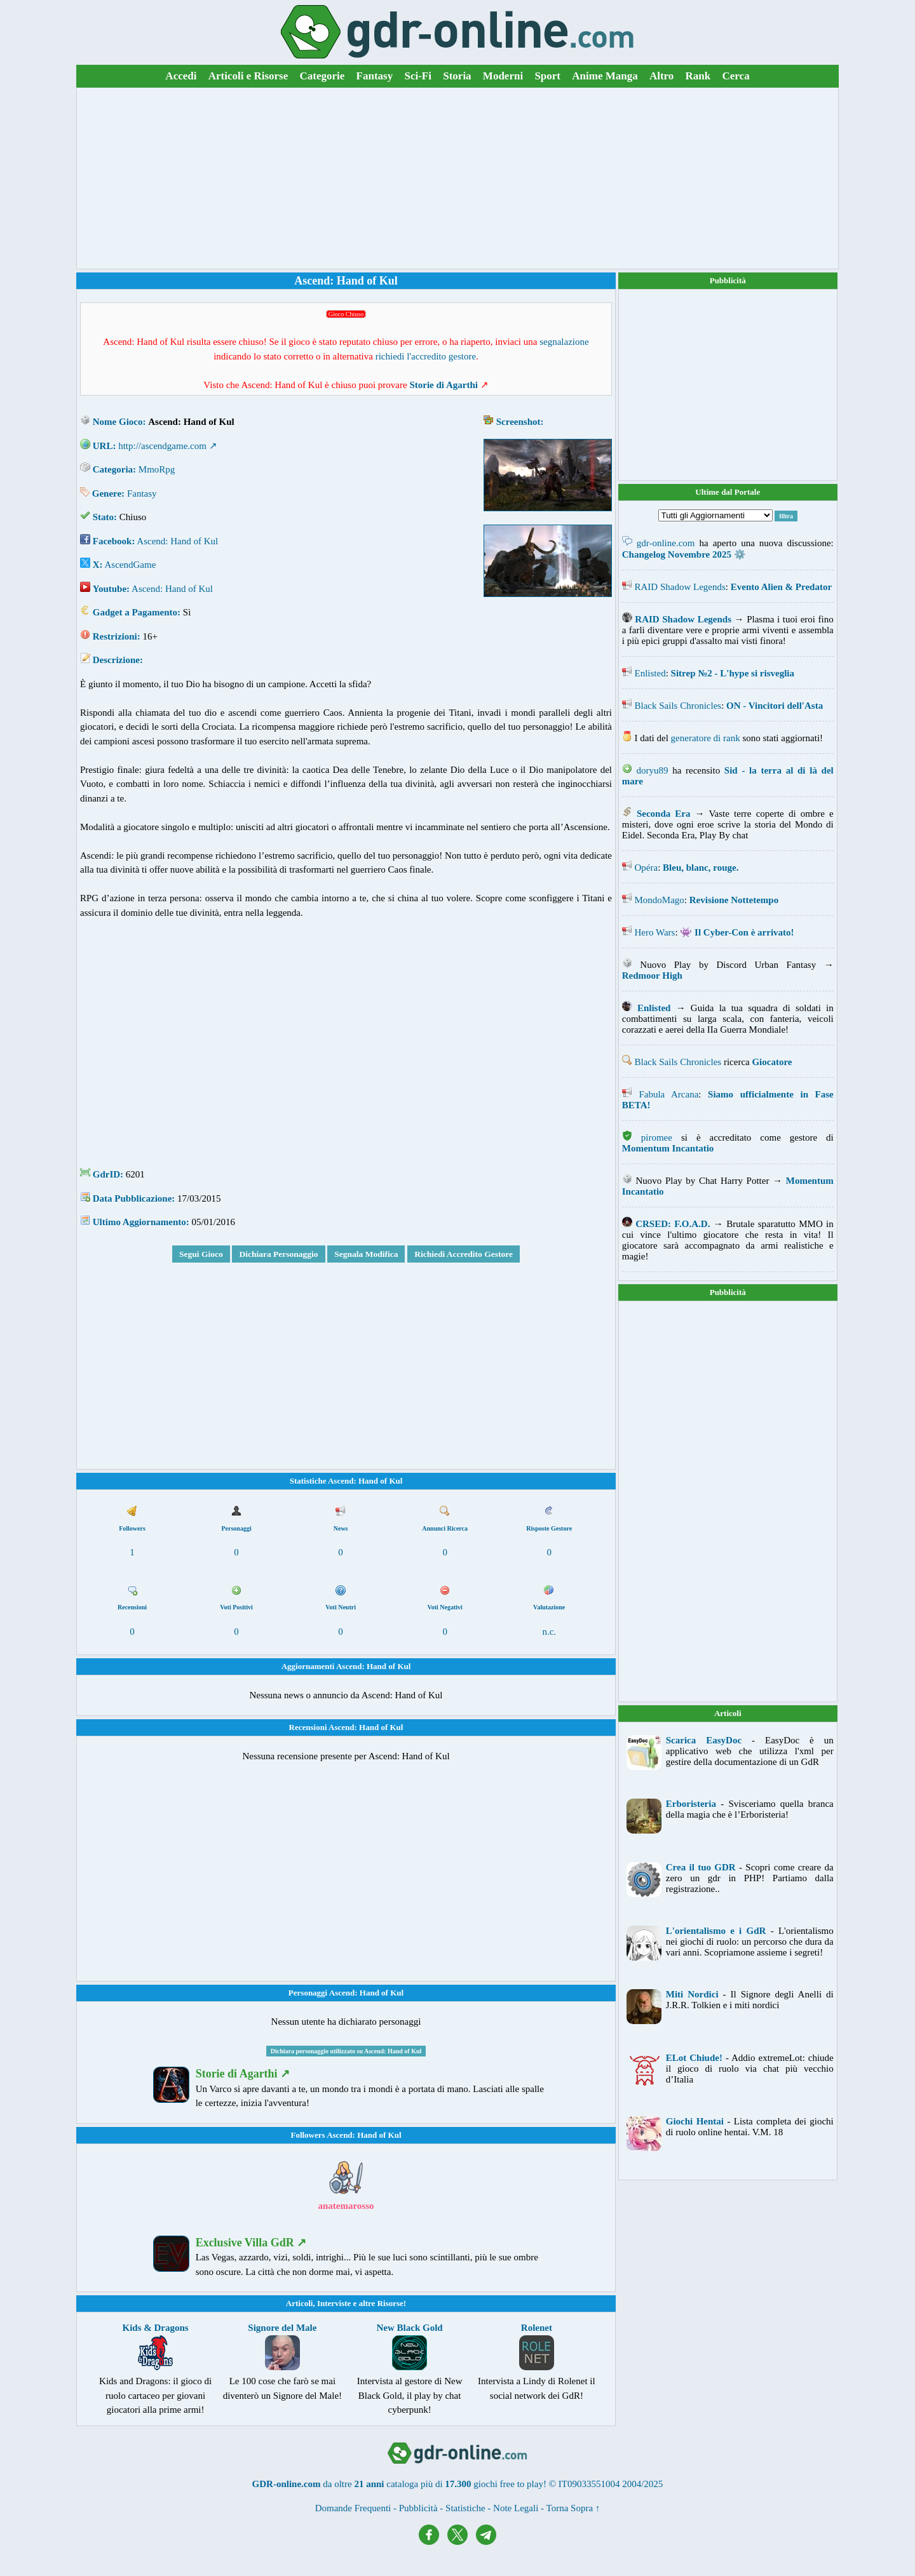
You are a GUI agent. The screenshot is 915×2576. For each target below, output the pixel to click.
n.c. (549, 1632)
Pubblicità (728, 280)
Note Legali (515, 2508)
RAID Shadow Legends (680, 587)
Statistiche (465, 2508)
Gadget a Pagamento (135, 612)
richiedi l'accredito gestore (426, 356)
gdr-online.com (666, 543)
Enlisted (650, 673)
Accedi (180, 76)
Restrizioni (115, 636)
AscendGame (130, 565)
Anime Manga (604, 76)
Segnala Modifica (366, 1254)
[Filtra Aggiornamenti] (715, 515)
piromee (656, 1137)
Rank (698, 76)
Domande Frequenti (353, 2508)
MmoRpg (157, 469)
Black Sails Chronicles (678, 706)
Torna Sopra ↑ (573, 2508)
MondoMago (659, 900)
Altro (661, 76)
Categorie (322, 76)
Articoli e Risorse (248, 76)
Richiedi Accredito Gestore (463, 1254)
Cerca (736, 76)
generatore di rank (705, 738)
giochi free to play (508, 2484)
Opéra (646, 867)
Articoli (299, 2303)
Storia (457, 76)
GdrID (106, 1174)
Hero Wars (655, 932)
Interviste (334, 2303)
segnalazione (563, 342)
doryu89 (652, 770)
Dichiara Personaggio (278, 1254)
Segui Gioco (201, 1254)
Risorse (390, 2303)
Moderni (503, 76)
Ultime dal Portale (727, 492)
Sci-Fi (417, 76)
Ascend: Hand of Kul (177, 541)
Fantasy (374, 76)
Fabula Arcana (668, 1094)
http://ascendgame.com (162, 446)
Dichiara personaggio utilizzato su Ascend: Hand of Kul (346, 2051)
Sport (547, 76)
